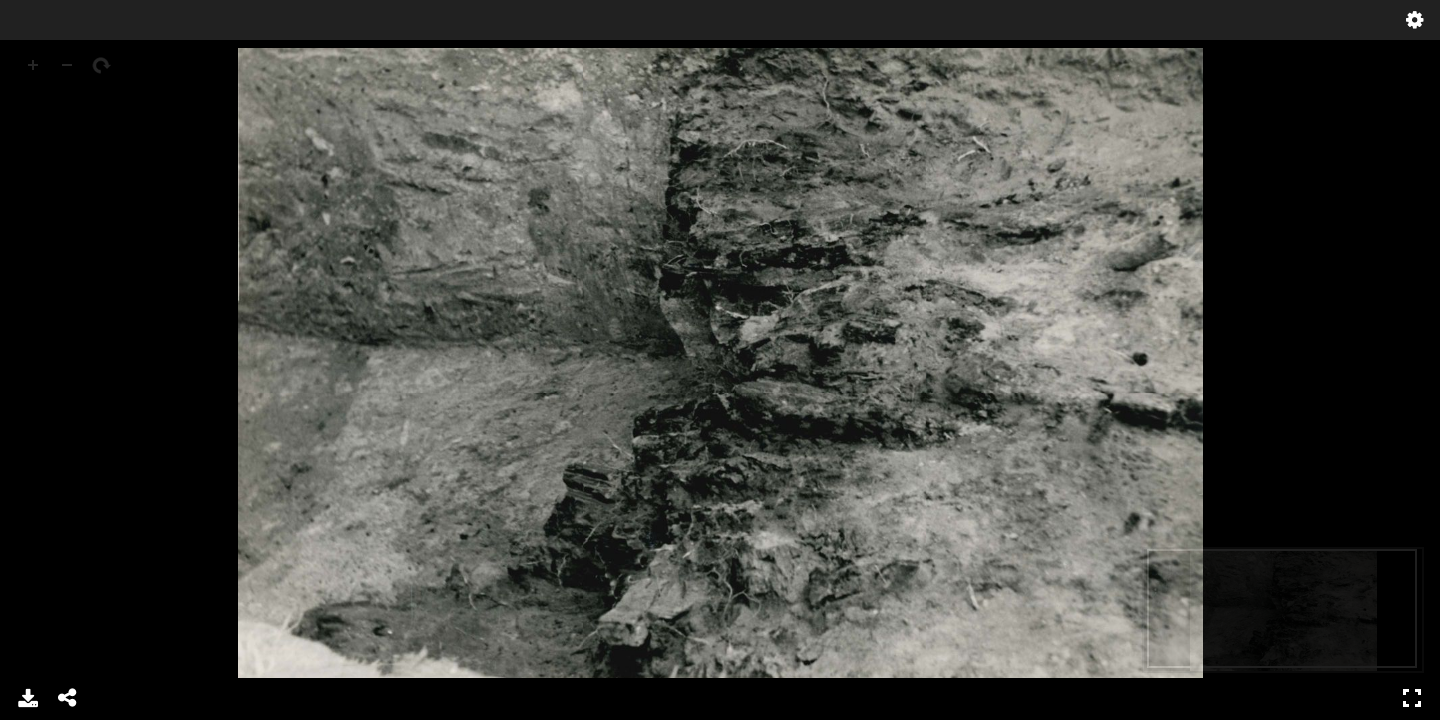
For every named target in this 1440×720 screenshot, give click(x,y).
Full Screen (1412, 698)
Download (28, 698)
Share (68, 698)
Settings (1415, 20)
